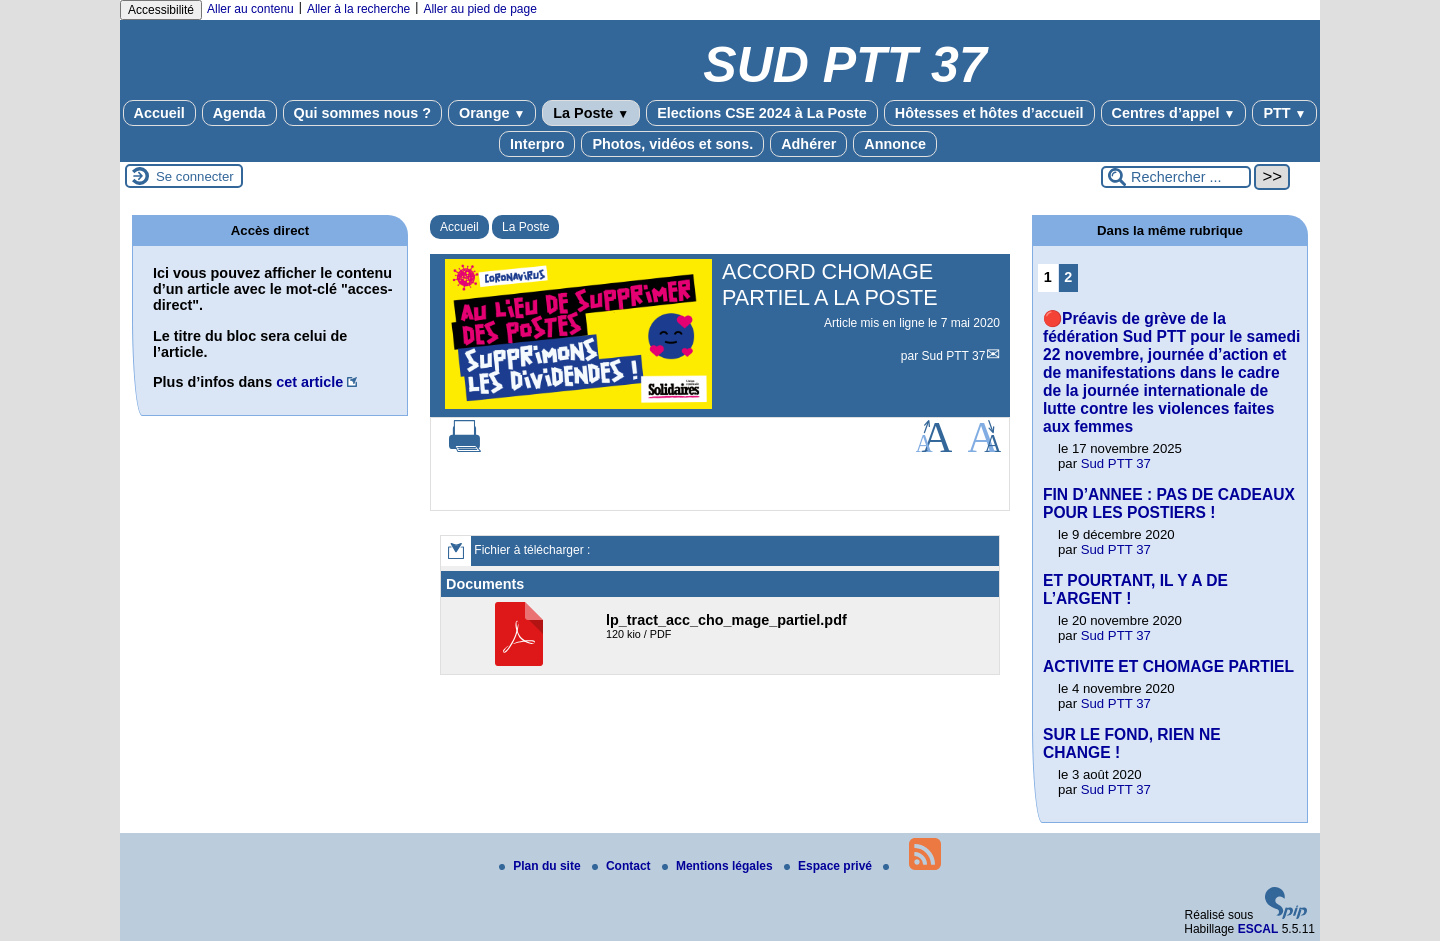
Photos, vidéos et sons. (672, 144)
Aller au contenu (250, 9)
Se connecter (195, 176)
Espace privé (829, 866)
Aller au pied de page (479, 9)
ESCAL (1258, 929)
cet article (309, 382)
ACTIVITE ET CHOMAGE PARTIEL (1168, 666)
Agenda (239, 113)
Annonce (895, 144)
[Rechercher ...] (1176, 177)
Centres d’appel (1174, 113)
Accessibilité (161, 10)
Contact (623, 866)
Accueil (159, 113)
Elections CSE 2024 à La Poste (762, 113)
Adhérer (808, 144)
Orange (492, 113)
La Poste (591, 113)
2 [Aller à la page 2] (1068, 277)
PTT (1284, 113)
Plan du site (541, 866)
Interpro (537, 144)
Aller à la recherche (358, 9)
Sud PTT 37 (954, 356)
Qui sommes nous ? (363, 113)
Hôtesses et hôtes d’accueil (989, 113)
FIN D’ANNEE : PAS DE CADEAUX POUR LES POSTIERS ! (1169, 503)
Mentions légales (719, 866)
